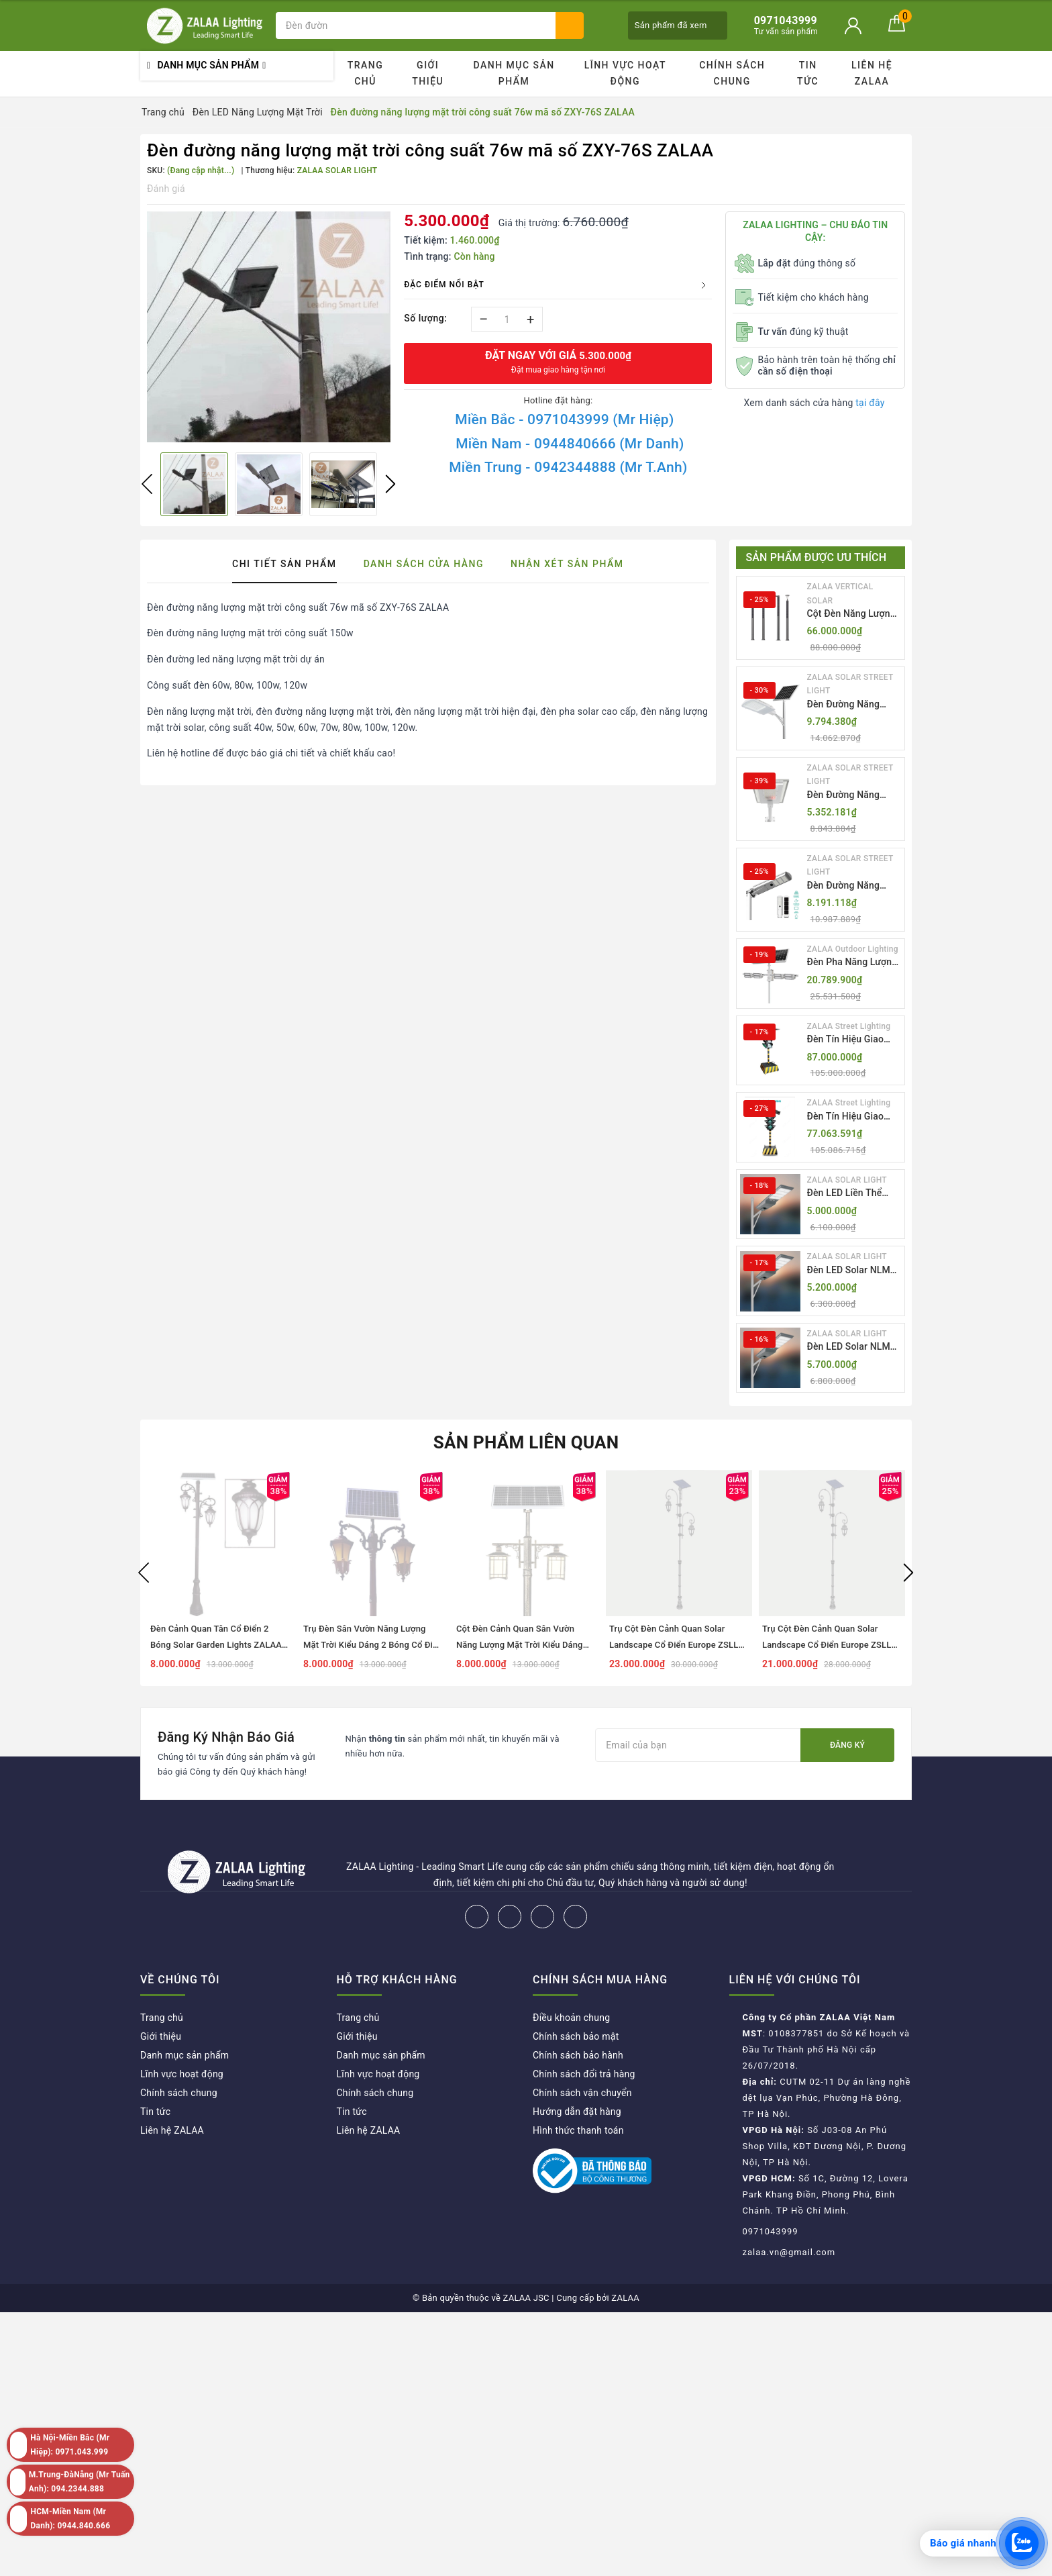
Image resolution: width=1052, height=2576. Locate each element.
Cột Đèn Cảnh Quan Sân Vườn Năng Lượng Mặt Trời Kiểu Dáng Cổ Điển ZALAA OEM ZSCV (519, 1645)
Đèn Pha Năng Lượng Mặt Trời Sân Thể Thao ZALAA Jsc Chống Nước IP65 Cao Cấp (852, 962)
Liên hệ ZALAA (871, 73)
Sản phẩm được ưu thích (816, 557)
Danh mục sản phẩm (513, 73)
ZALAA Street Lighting (849, 1026)
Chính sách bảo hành (578, 2055)
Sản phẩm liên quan (526, 1442)
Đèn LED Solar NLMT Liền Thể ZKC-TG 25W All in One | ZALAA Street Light (854, 1347)
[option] (268, 326)
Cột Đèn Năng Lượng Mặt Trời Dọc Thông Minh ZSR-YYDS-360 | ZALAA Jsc (853, 614)
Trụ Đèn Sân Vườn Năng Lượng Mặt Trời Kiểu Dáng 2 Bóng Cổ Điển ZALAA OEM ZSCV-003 (373, 1645)
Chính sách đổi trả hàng (584, 2074)
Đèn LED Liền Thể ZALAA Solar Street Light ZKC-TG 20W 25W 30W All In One (849, 1193)
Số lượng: (425, 318)
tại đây (869, 402)
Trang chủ (366, 73)
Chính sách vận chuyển (582, 2092)
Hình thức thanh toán (578, 2130)
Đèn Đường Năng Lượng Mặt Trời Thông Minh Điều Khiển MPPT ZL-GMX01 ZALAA (843, 705)
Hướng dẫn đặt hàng (577, 2111)
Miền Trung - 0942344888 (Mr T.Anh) (568, 467)
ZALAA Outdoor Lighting (852, 949)
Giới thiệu (427, 73)
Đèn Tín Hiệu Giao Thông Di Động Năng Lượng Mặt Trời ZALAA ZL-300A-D (851, 1040)
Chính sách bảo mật (576, 2036)
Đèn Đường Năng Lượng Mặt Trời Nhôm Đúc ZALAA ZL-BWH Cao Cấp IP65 (853, 795)
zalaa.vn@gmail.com (789, 2252)
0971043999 (770, 2231)
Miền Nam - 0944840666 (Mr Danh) (570, 444)
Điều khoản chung (571, 2017)
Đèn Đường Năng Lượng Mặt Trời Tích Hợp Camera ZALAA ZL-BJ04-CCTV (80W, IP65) (852, 886)
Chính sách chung (732, 73)
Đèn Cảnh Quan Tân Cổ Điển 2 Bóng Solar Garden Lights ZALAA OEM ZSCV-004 (216, 1645)
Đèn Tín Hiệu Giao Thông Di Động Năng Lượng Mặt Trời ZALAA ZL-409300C (851, 1117)
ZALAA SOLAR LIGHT (847, 1180)
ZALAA (625, 2298)
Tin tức (808, 73)
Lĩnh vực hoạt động (625, 73)
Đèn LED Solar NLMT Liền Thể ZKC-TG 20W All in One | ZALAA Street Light (854, 1271)
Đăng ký (847, 1745)
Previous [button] (147, 484)
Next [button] (390, 484)
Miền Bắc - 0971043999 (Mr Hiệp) (564, 419)
